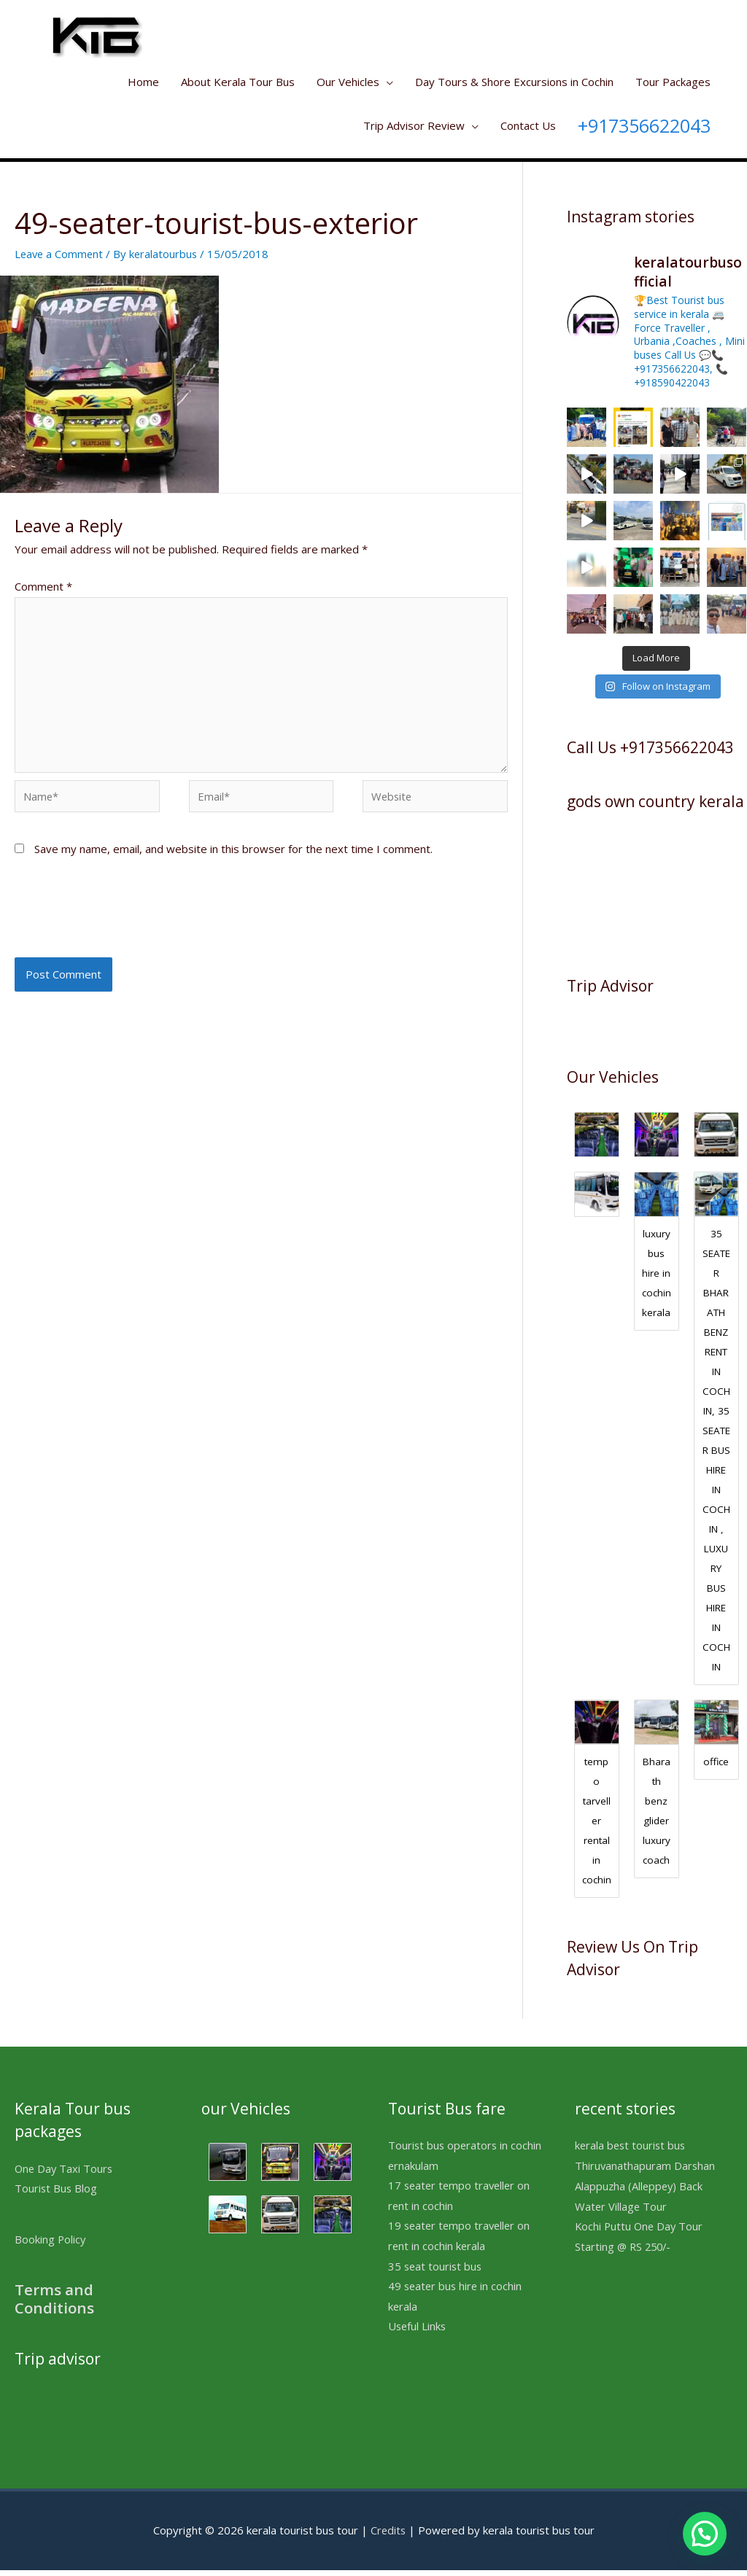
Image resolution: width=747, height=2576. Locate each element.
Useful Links (418, 2334)
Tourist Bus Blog (56, 2194)
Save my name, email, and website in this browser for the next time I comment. (233, 853)
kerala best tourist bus (632, 2151)
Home (143, 81)
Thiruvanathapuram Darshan (645, 2171)
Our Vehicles (348, 81)
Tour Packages (673, 81)
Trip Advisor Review (414, 125)
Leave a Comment (60, 253)
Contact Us (528, 125)
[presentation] (125, 918)
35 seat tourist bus (436, 2272)
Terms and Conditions (55, 2304)
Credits (388, 2536)
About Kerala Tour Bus (238, 81)
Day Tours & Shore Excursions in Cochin (514, 81)
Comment (43, 586)
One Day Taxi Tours (65, 2174)
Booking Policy (51, 2245)
